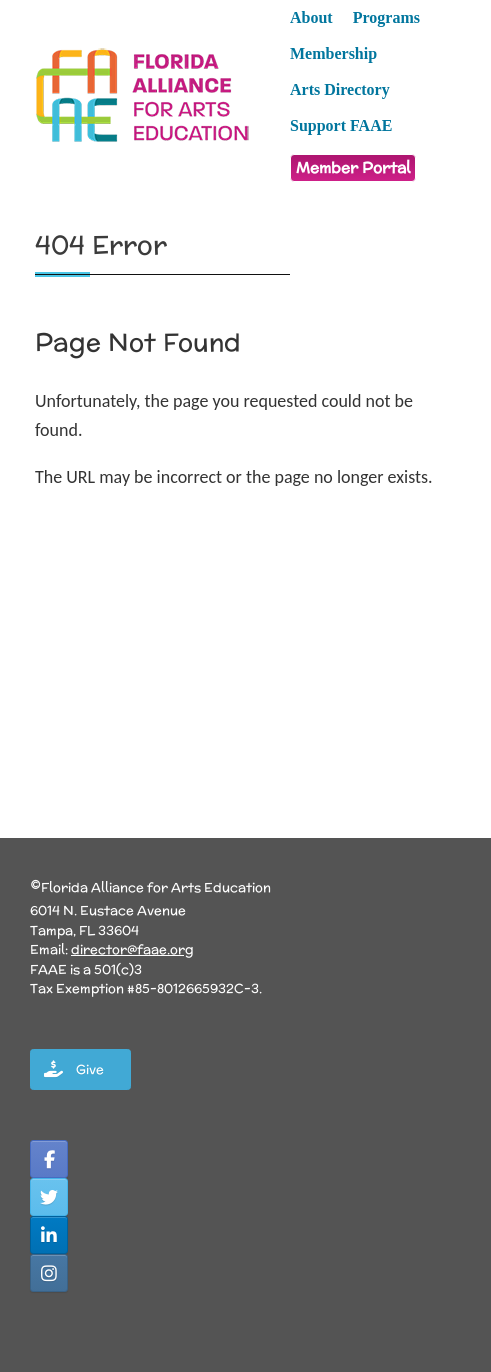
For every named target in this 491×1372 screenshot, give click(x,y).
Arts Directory (340, 89)
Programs (386, 17)
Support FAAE (341, 125)
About (311, 17)
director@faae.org (132, 949)
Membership (333, 53)
